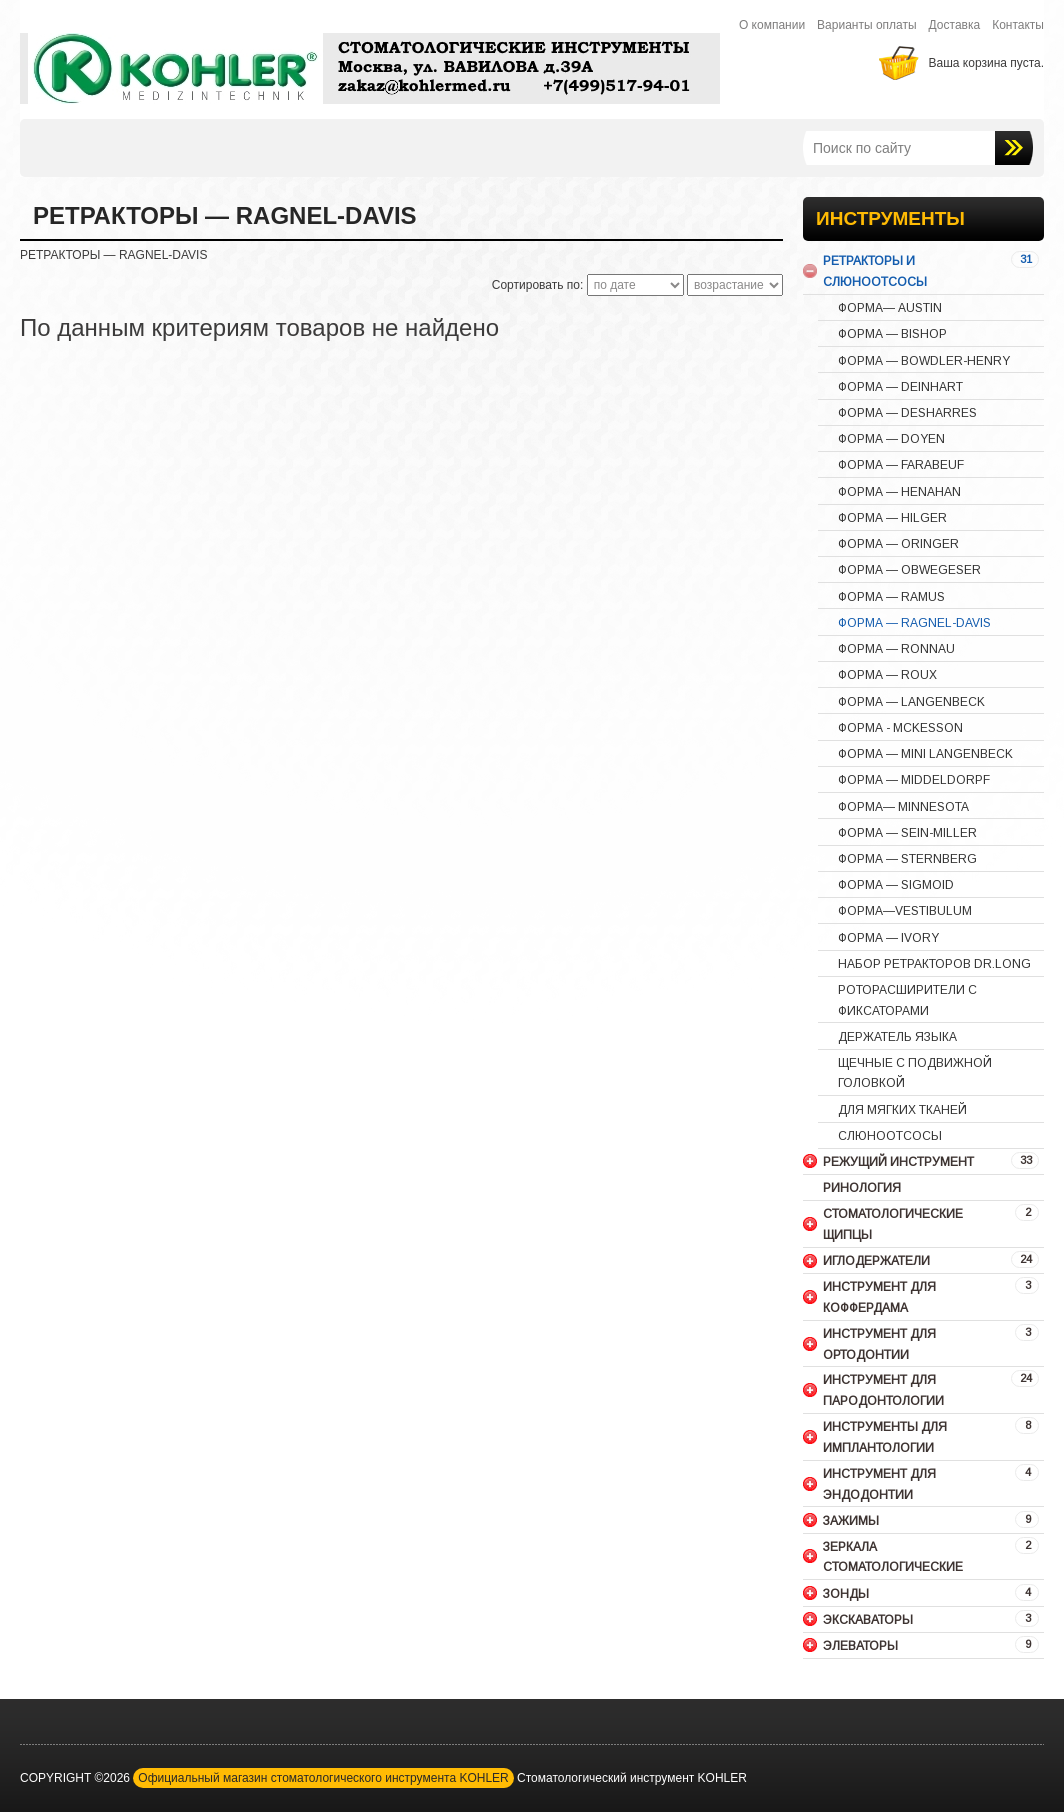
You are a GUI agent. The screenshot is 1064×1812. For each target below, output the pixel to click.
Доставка (955, 25)
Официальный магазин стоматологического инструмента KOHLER (323, 1778)
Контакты (1018, 25)
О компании (772, 25)
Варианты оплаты (867, 25)
